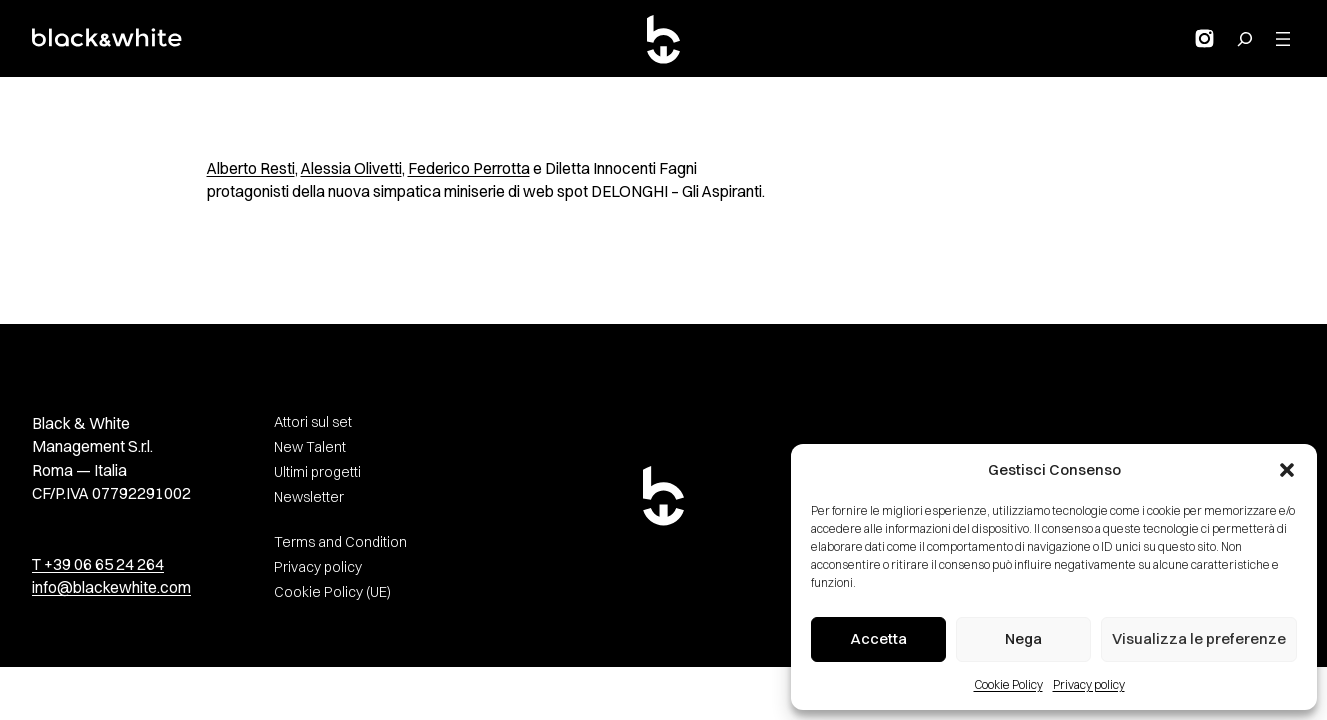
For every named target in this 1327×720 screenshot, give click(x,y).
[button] (1287, 470)
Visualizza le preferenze (1199, 638)
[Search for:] (1245, 39)
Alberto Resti (251, 168)
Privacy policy (1089, 684)
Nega (1023, 638)
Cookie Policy (1008, 684)
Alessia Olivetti (351, 168)
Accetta (878, 638)
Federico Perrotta (469, 168)
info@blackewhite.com (111, 587)
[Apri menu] (1283, 39)
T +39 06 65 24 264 (98, 564)
